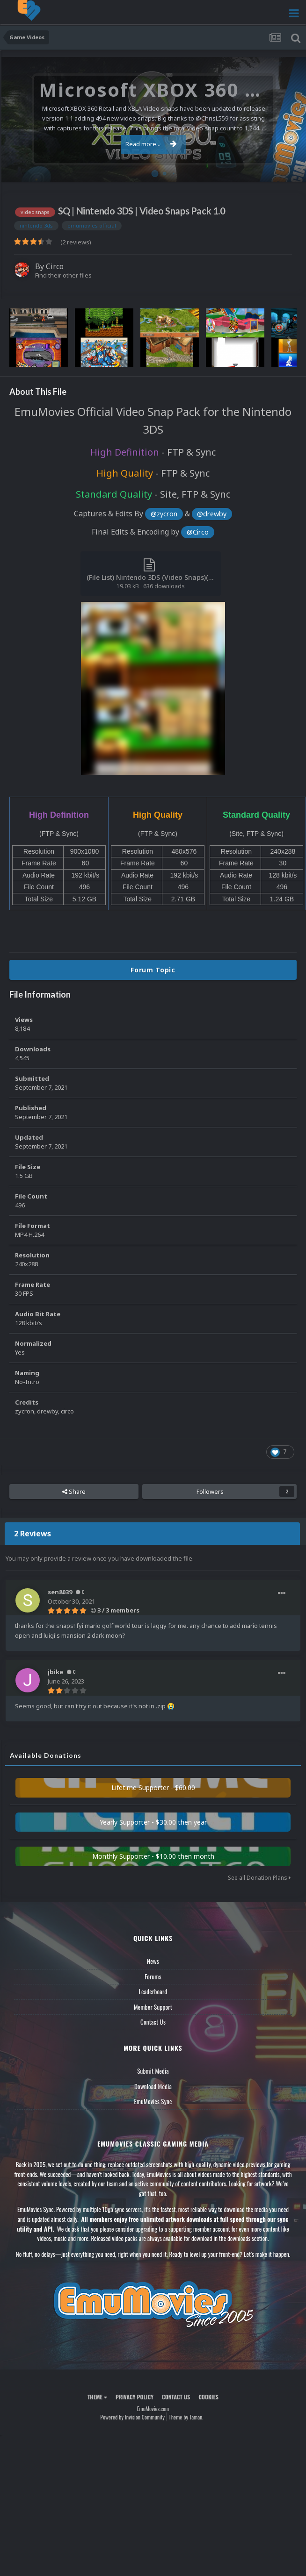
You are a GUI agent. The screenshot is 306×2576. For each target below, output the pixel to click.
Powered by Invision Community (132, 2417)
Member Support (153, 2007)
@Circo (198, 532)
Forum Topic (153, 969)
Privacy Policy (134, 2397)
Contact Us (153, 2022)
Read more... (151, 144)
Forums (153, 1976)
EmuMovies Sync (153, 2101)
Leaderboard (153, 1991)
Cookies (208, 2397)
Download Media (153, 2086)
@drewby (211, 513)
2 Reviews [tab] (32, 1533)
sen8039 (60, 1592)
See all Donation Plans (259, 1878)
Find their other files (63, 275)
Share (74, 1491)
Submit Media (153, 2071)
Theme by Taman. (186, 2417)
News (153, 1961)
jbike (55, 1672)
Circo (55, 266)
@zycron (164, 513)
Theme (97, 2397)
